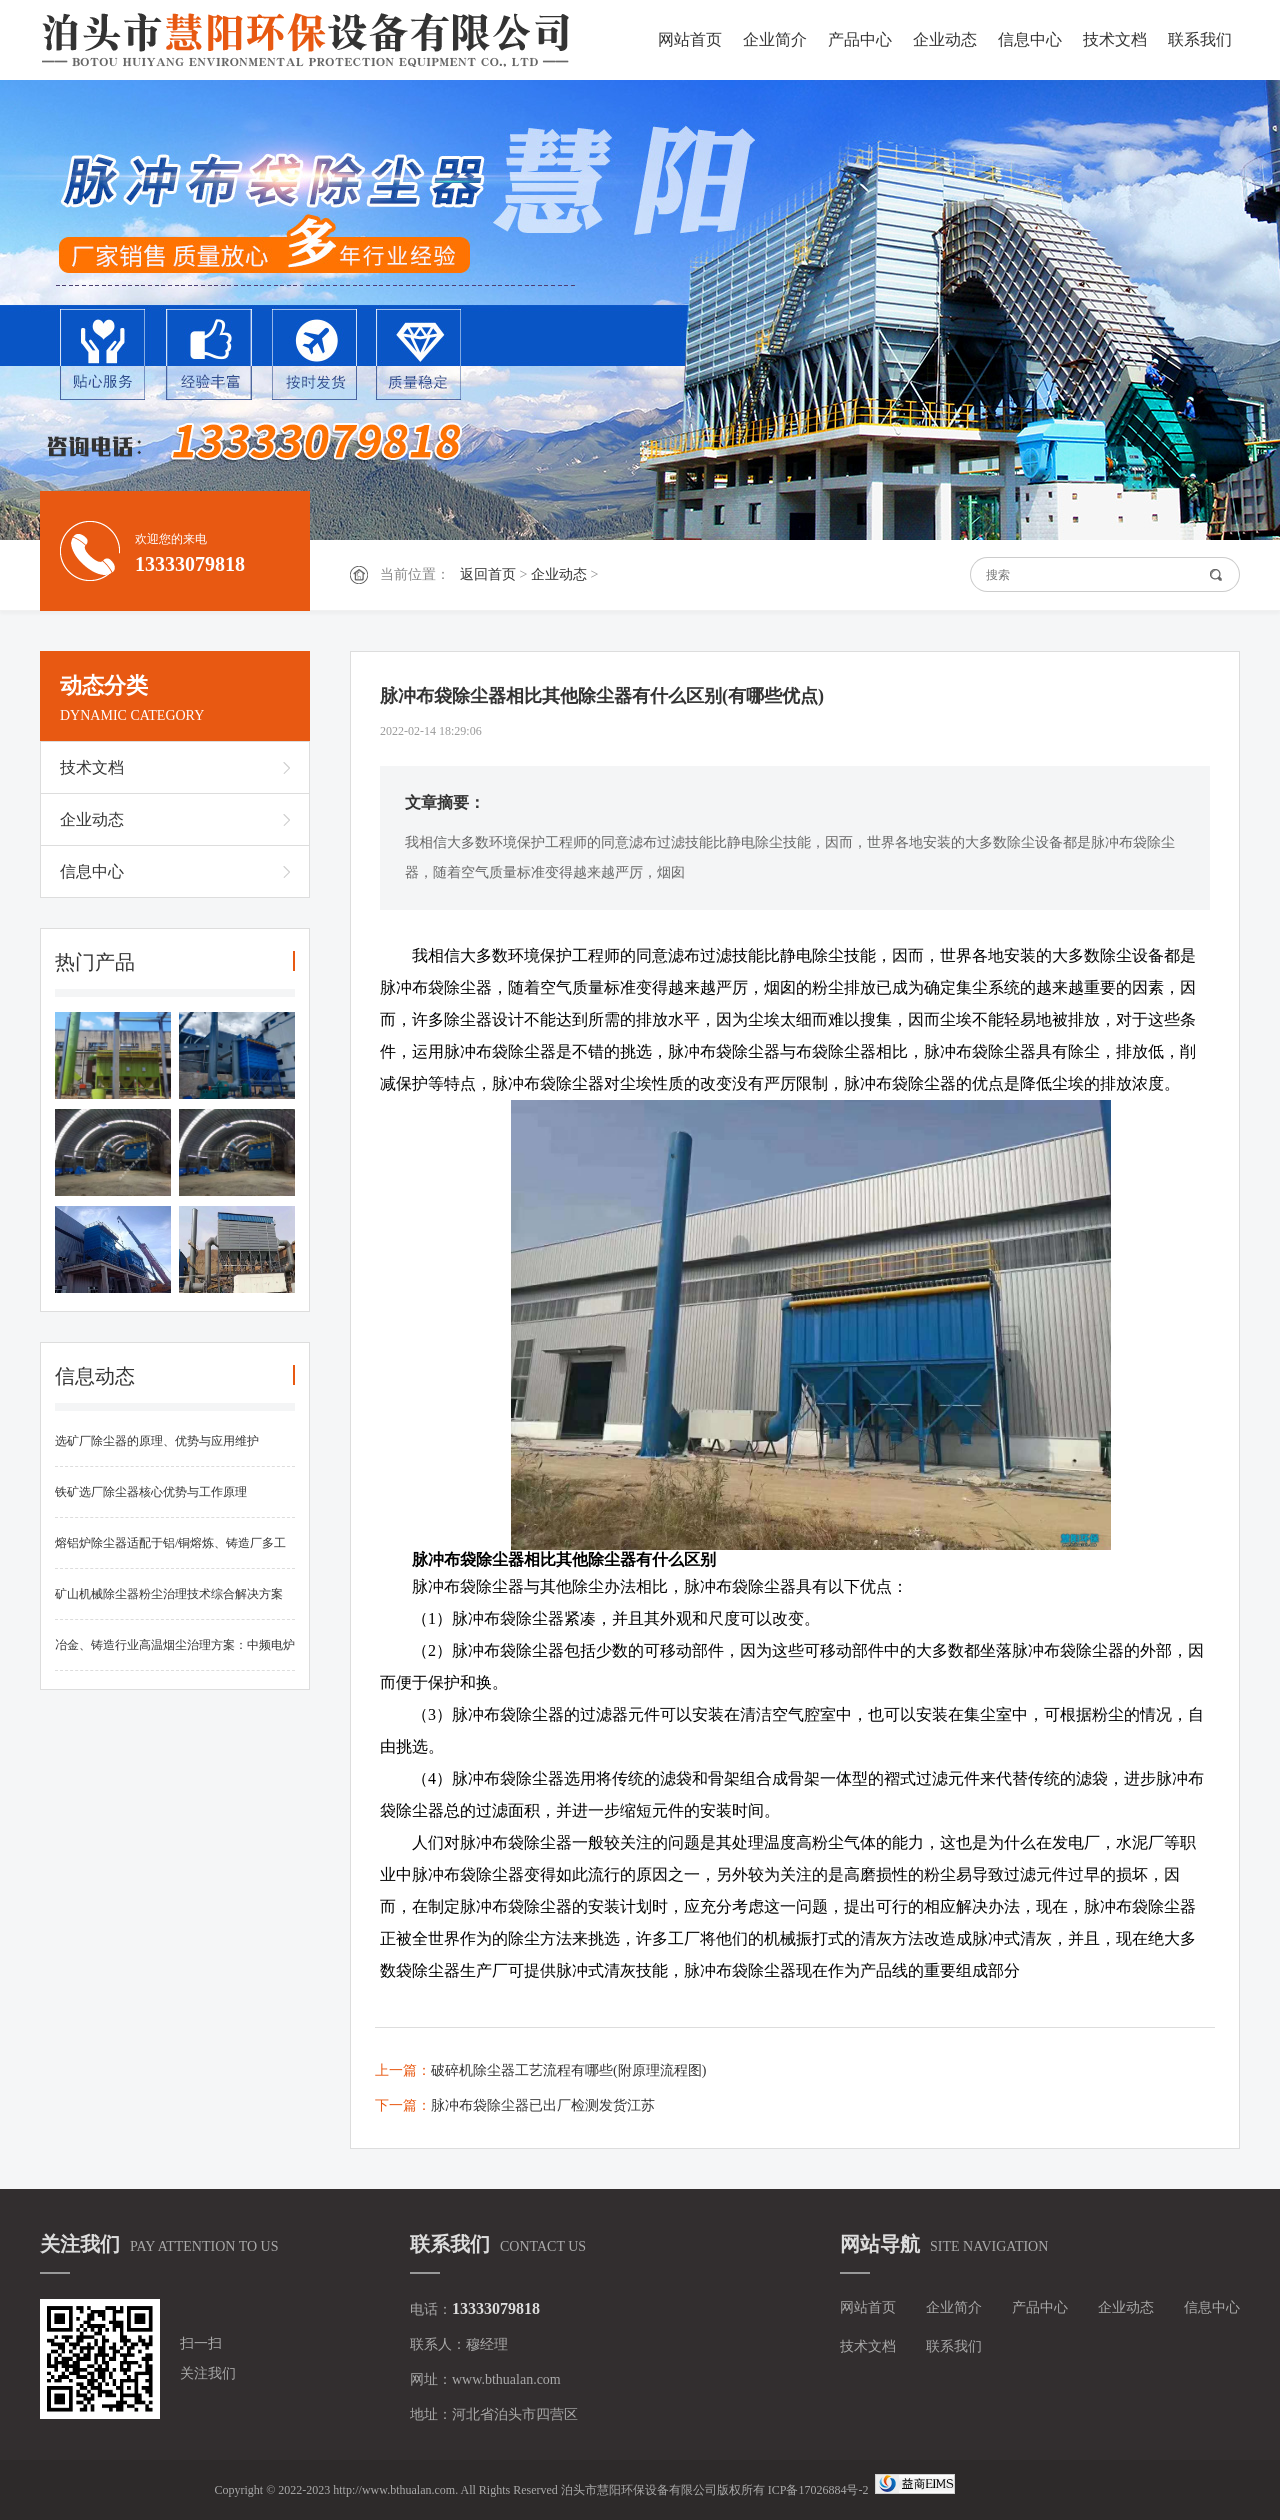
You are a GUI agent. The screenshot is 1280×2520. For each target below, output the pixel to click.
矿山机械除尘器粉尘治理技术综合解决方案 (169, 1594)
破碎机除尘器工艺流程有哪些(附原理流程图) (568, 2070)
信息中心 (1030, 39)
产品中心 (860, 39)
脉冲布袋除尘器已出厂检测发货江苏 (543, 2105)
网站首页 (690, 39)
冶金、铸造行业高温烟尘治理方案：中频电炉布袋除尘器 (175, 1654)
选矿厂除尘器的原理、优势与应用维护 (157, 1441)
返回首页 (488, 574)
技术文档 (1115, 39)
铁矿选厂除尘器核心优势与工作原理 (151, 1492)
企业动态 (945, 39)
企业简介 (775, 39)
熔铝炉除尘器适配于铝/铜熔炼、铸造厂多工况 (170, 1552)
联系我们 (1200, 39)
